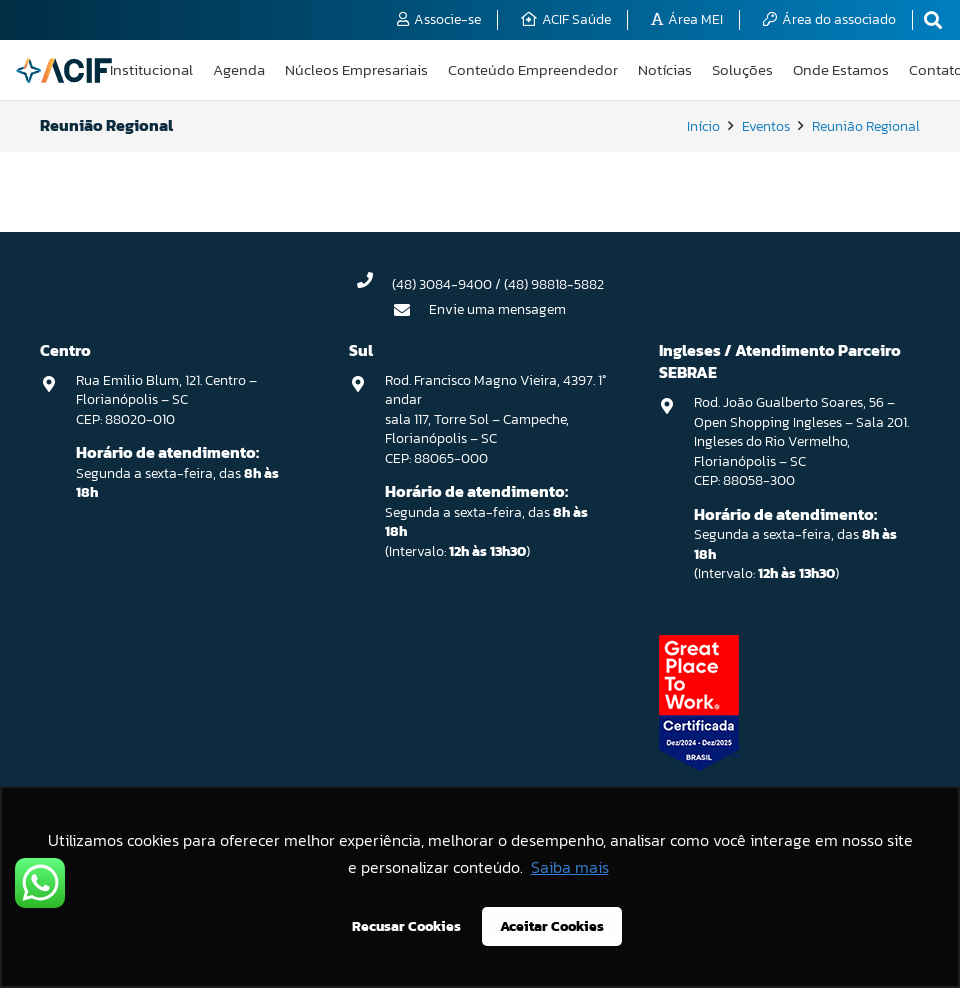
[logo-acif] (64, 70)
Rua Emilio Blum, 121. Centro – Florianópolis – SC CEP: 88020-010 (166, 400)
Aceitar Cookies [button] (552, 926)
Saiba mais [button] (570, 867)
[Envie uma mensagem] (412, 310)
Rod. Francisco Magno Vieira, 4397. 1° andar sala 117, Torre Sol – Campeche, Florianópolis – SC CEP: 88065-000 (495, 419)
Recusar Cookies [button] (406, 926)
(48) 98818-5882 (554, 284)
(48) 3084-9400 (442, 284)
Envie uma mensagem (497, 309)
